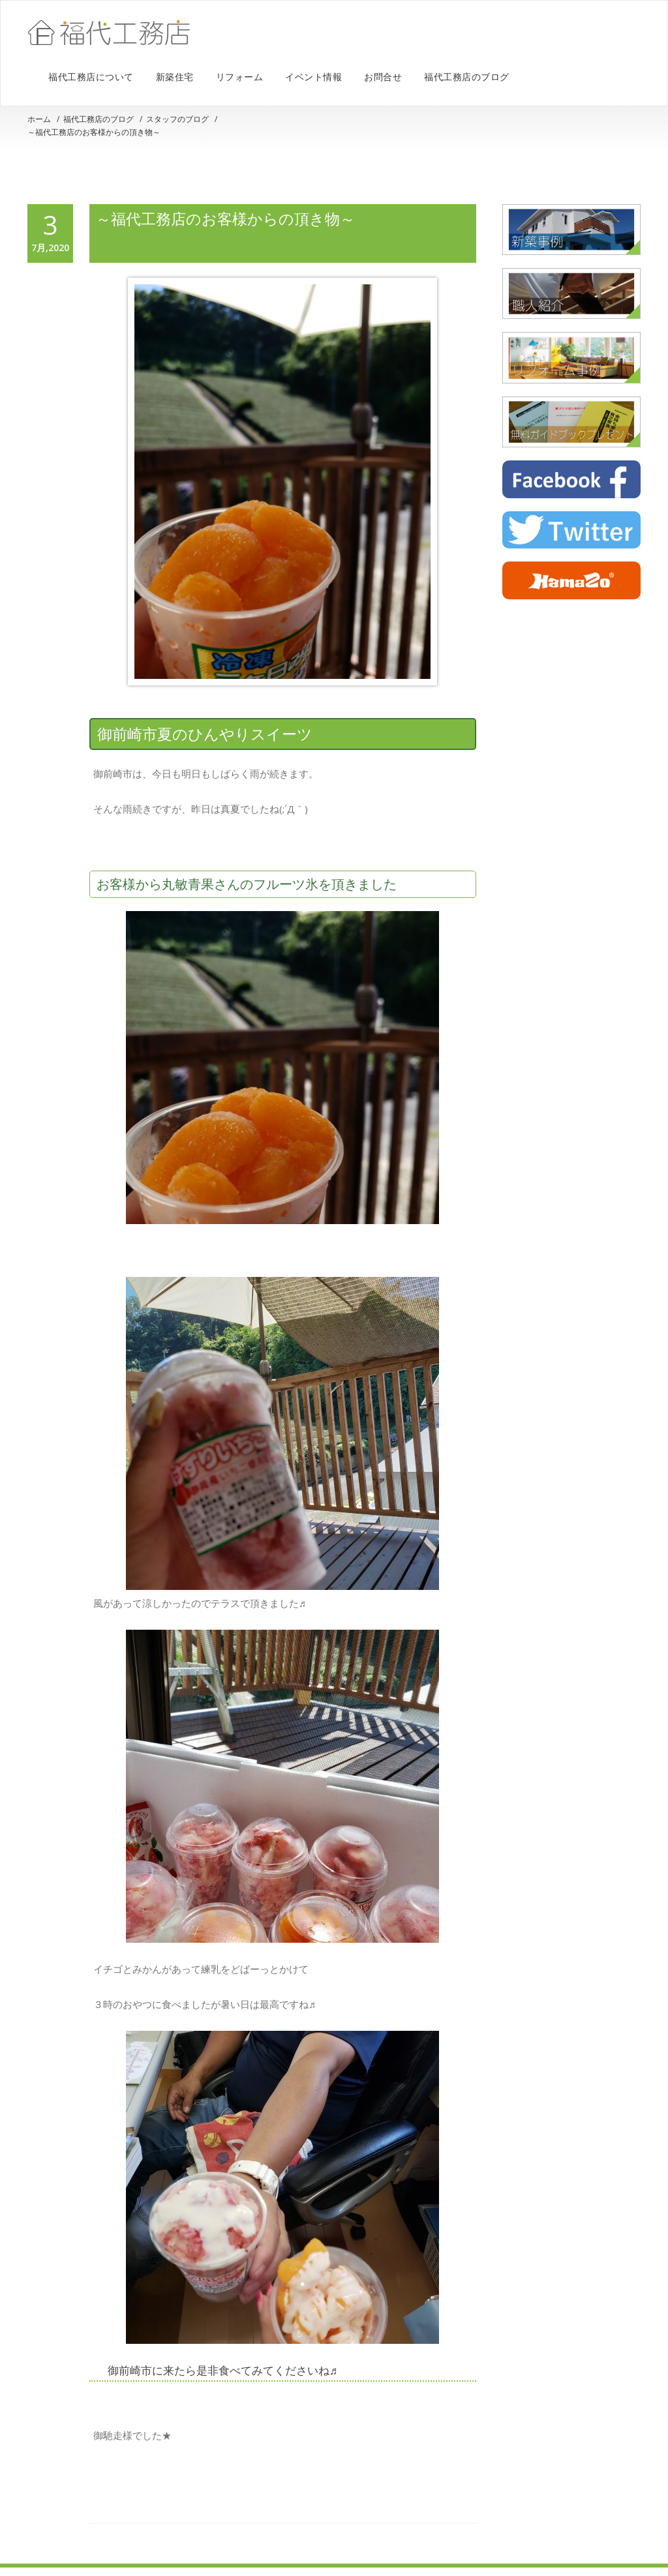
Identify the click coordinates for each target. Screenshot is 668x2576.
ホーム (39, 119)
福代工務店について (91, 76)
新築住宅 (175, 76)
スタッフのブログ (177, 119)
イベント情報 (313, 76)
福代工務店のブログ (466, 76)
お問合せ (383, 76)
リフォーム (240, 76)
